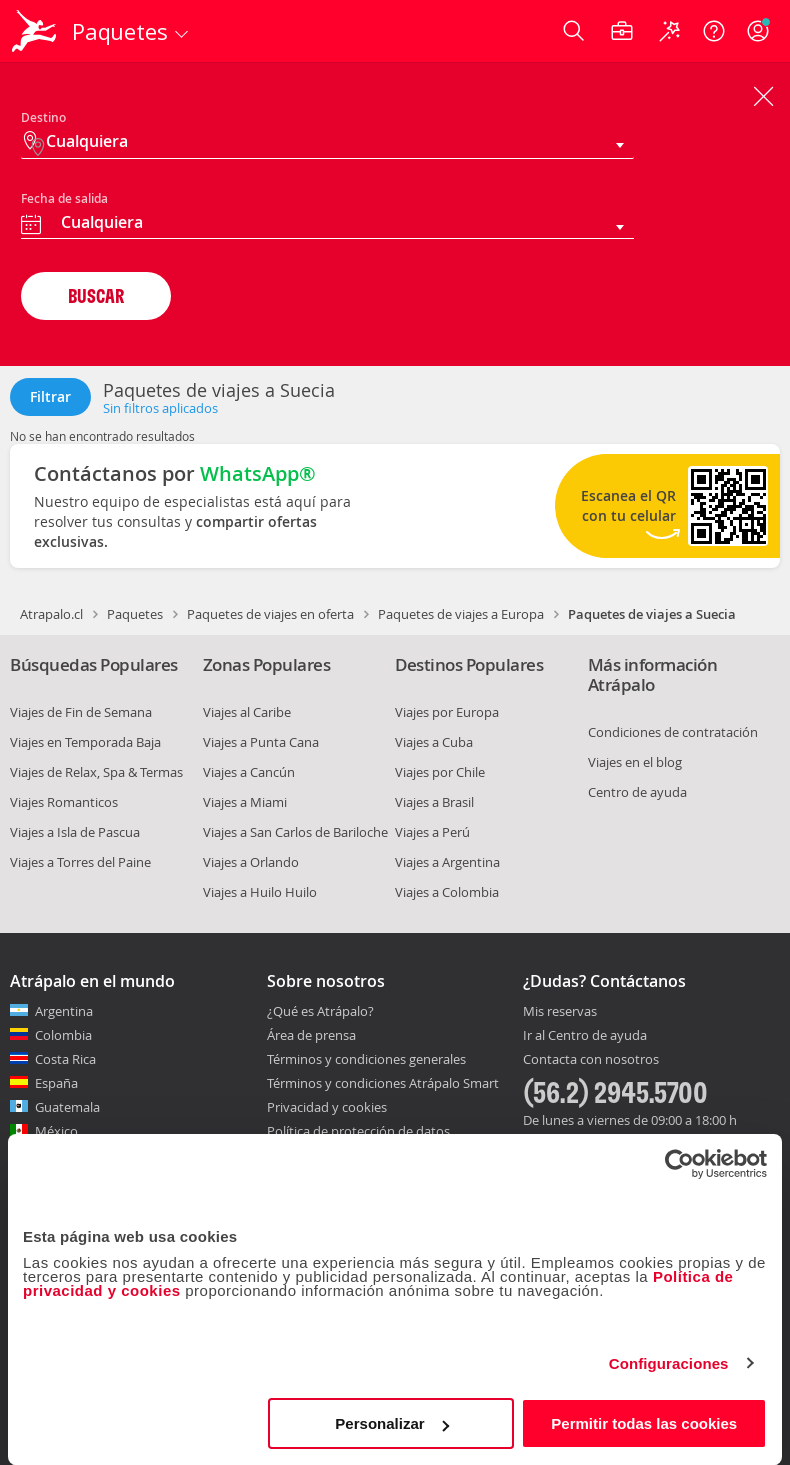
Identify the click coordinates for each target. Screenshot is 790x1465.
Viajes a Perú (432, 832)
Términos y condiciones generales (366, 1059)
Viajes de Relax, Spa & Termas (96, 772)
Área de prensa (311, 1035)
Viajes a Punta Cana (261, 742)
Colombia (63, 1035)
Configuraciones (669, 1363)
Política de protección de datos (358, 1131)
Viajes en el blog (635, 762)
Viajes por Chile (440, 772)
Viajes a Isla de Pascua (75, 832)
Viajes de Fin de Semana (81, 712)
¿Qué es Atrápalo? (320, 1011)
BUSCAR (96, 295)
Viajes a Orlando (251, 862)
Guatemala (67, 1107)
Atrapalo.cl (51, 614)
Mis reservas (560, 1012)
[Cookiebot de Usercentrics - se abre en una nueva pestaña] (679, 1164)
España (56, 1083)
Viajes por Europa (447, 712)
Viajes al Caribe (247, 712)
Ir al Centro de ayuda (585, 1036)
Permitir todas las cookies (644, 1423)
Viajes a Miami (245, 802)
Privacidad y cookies (327, 1107)
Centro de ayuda (637, 792)
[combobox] (327, 225)
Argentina (64, 1011)
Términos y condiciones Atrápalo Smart (383, 1083)
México (56, 1131)
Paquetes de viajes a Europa (461, 614)
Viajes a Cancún (249, 772)
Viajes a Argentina (447, 862)
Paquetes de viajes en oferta (270, 614)
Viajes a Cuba (434, 742)
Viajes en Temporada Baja (85, 742)
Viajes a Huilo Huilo (260, 892)
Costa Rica (65, 1059)
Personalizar (391, 1423)
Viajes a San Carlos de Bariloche (295, 832)
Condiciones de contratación (673, 732)
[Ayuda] (714, 31)
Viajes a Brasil (434, 802)
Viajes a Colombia (447, 892)
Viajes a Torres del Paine (80, 862)
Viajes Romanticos (64, 802)
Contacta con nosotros (591, 1060)
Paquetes (135, 614)
